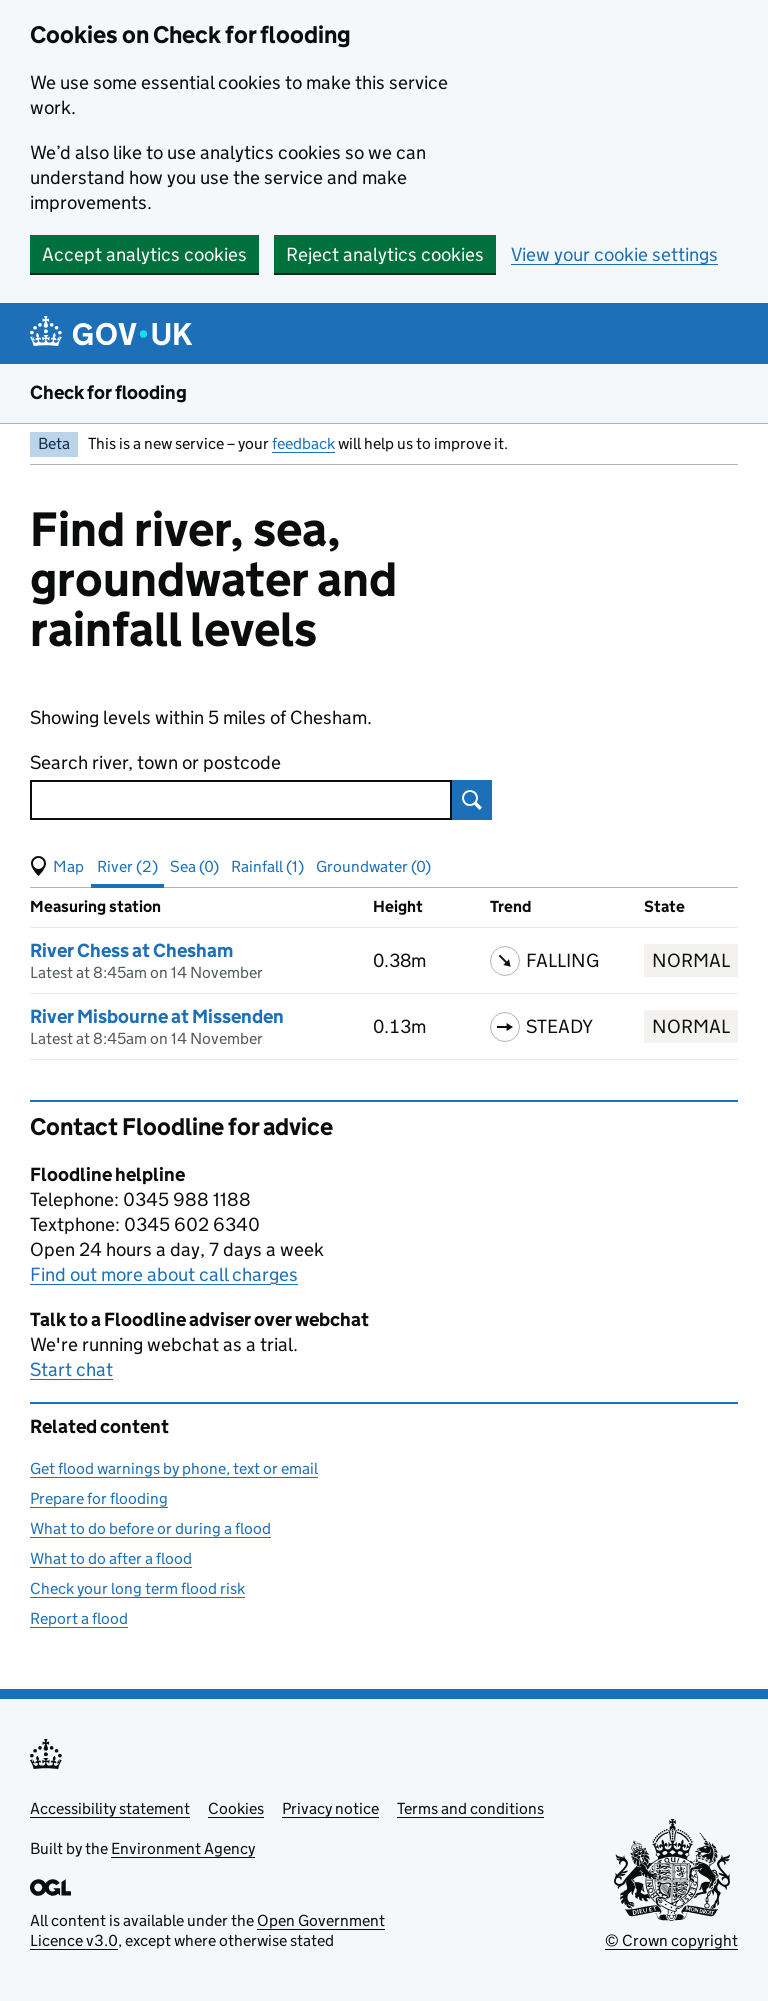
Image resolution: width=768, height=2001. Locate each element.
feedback (303, 443)
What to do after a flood (111, 1558)
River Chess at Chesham (131, 950)
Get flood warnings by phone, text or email (174, 1468)
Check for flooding (108, 392)
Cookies (236, 1808)
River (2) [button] (127, 866)
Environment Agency (183, 1848)
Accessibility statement (110, 1808)
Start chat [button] (71, 1369)
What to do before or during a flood (150, 1528)
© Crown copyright (671, 1940)
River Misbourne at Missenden (157, 1016)
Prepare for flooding (99, 1498)
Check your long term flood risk (137, 1588)
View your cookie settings (614, 254)
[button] (57, 867)
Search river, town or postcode (155, 762)
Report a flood (79, 1618)
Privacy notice (330, 1808)
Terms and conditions (470, 1808)
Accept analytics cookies (144, 254)
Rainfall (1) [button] (267, 866)
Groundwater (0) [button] (373, 866)
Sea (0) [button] (194, 866)
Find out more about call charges (164, 1274)
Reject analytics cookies (385, 254)
